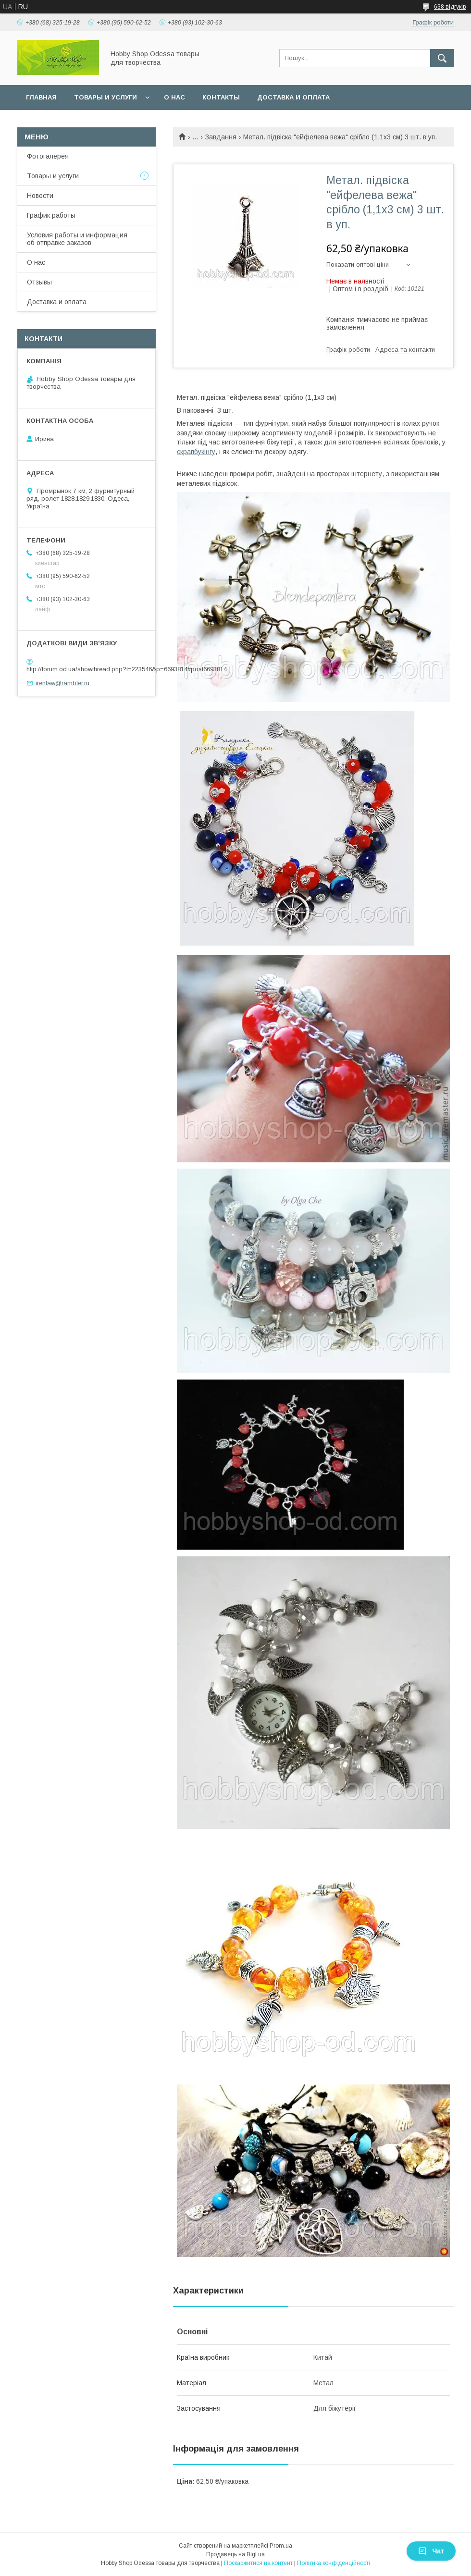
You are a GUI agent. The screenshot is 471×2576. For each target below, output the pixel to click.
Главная (41, 97)
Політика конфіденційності (333, 2563)
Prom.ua (281, 2545)
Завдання (220, 137)
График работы (51, 215)
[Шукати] (442, 58)
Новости (40, 195)
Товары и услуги (105, 97)
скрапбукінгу (196, 452)
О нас (174, 97)
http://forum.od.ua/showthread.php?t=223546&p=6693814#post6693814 (126, 669)
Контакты (221, 97)
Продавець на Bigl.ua (235, 2554)
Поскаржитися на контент (258, 2563)
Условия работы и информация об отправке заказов (77, 239)
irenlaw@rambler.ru (62, 683)
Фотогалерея (48, 156)
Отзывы (39, 282)
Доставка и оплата (293, 97)
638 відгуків (450, 6)
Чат (431, 2551)
